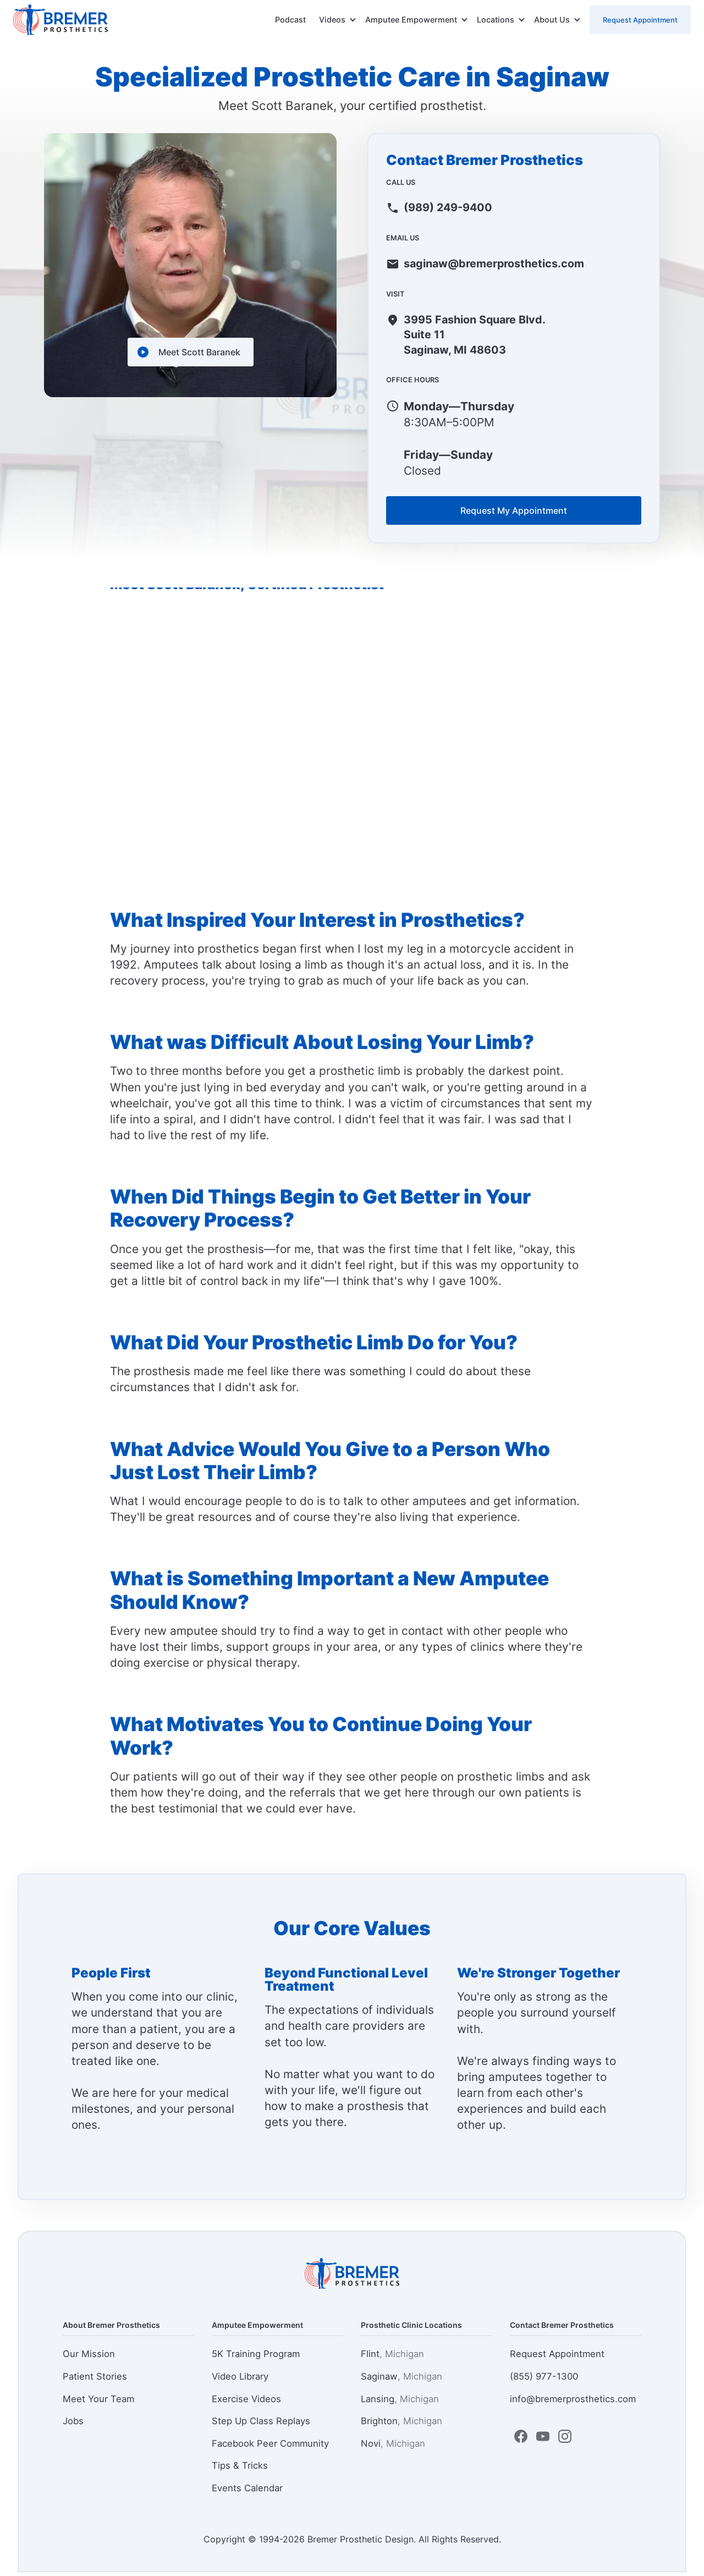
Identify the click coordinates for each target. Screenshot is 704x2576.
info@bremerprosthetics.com (573, 2402)
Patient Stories (95, 2380)
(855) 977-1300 (544, 2380)
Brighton (401, 2425)
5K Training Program (256, 2358)
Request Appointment (640, 19)
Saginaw (401, 2380)
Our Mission (89, 2358)
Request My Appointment (513, 514)
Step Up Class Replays (261, 2425)
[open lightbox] (191, 352)
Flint (392, 2358)
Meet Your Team (98, 2402)
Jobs (73, 2425)
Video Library (240, 2380)
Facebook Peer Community (270, 2447)
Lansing (400, 2402)
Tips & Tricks (240, 2469)
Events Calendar (247, 2491)
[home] (60, 19)
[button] (338, 20)
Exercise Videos (246, 2402)
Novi (393, 2447)
